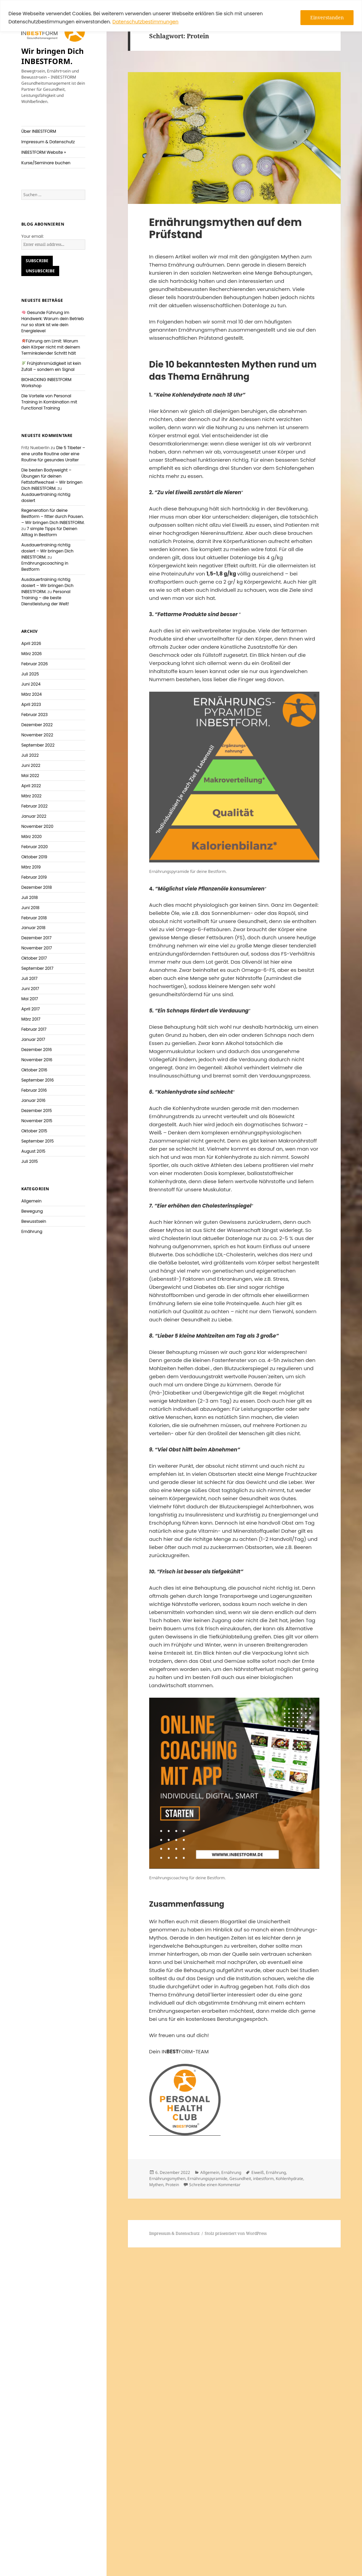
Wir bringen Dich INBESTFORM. (52, 56)
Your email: (32, 236)
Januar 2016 (33, 1100)
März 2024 (31, 694)
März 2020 (31, 836)
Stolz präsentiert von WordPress (236, 2233)
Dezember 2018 (36, 887)
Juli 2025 (30, 674)
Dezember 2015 (36, 1110)
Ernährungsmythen (167, 2178)
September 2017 (37, 968)
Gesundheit (240, 2178)
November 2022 (37, 735)
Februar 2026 (34, 664)
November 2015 (36, 1121)
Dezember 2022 (37, 725)
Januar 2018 (33, 927)
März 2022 (31, 796)
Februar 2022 (34, 806)
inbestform (263, 2178)
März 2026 (31, 653)
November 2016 (36, 1060)
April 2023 (31, 704)
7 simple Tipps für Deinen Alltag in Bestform (49, 532)
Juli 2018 (29, 897)
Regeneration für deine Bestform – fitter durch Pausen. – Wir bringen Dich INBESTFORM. (53, 516)
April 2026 (31, 643)
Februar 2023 (34, 714)
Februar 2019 (34, 877)
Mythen (156, 2184)
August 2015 (33, 1151)
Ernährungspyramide (207, 2178)
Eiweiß (257, 2172)
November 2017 (36, 948)
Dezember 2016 (36, 1049)
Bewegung (32, 1211)
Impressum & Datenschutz (48, 142)
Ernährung (31, 1231)
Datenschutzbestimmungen (145, 21)
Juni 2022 (30, 765)
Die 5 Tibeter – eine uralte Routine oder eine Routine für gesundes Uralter (53, 454)
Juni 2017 (30, 988)
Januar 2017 (33, 1039)
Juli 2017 (29, 978)
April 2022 (31, 786)
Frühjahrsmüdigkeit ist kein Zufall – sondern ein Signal (51, 366)
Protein (172, 2184)
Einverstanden (327, 17)
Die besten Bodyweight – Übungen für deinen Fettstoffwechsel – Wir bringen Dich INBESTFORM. (52, 479)
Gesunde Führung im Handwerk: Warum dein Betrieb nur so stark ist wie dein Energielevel (52, 322)
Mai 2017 (29, 999)
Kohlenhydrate (289, 2178)
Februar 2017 (33, 1029)
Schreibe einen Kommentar (215, 2184)
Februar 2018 (34, 918)
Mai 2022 (30, 775)
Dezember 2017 (36, 938)
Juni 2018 (30, 907)
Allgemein (31, 1201)
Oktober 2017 (34, 958)
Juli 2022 (30, 755)
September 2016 (37, 1080)
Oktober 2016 (34, 1070)
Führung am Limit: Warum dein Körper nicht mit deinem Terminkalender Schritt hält (50, 347)
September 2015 (37, 1141)
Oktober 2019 (34, 857)
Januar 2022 (33, 816)
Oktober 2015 (34, 1131)
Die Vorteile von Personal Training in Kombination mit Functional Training (49, 402)
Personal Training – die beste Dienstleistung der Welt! (45, 598)
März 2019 (31, 867)
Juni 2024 (31, 684)
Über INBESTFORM (38, 131)
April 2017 (30, 1009)
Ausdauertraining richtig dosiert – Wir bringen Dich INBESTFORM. (47, 551)
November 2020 (37, 826)
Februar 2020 (34, 847)
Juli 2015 (29, 1161)
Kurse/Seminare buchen (45, 163)
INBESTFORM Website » (43, 152)
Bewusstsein (33, 1221)
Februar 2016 (34, 1090)
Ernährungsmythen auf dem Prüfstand (225, 228)
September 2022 (37, 745)
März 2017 (30, 1019)
